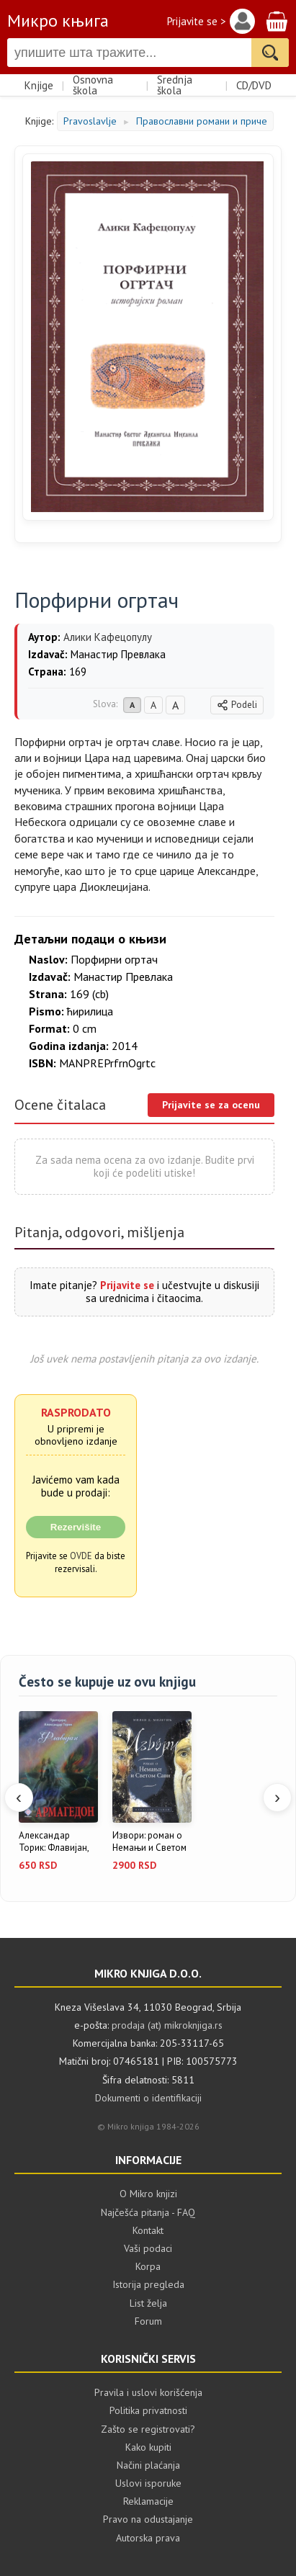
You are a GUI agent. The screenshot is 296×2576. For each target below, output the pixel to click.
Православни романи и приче (201, 121)
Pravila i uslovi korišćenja (148, 2392)
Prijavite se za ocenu (211, 1104)
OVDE (81, 1555)
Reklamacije (148, 2501)
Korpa (148, 2266)
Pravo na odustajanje (148, 2519)
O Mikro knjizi (148, 2193)
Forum (148, 2321)
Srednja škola (174, 85)
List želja (148, 2303)
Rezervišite (75, 1527)
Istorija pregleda (148, 2284)
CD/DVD (254, 85)
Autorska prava (148, 2537)
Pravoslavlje (90, 121)
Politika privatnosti (148, 2410)
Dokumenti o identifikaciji (148, 2097)
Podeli (237, 705)
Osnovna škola (93, 85)
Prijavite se (127, 1285)
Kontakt (148, 2230)
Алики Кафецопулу (107, 637)
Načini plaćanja (148, 2465)
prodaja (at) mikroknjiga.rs (167, 2025)
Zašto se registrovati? (148, 2429)
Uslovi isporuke (148, 2483)
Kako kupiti (148, 2447)
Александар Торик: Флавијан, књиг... (54, 1842)
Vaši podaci (148, 2248)
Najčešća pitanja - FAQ (148, 2212)
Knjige (38, 85)
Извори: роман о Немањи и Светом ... (149, 1842)
